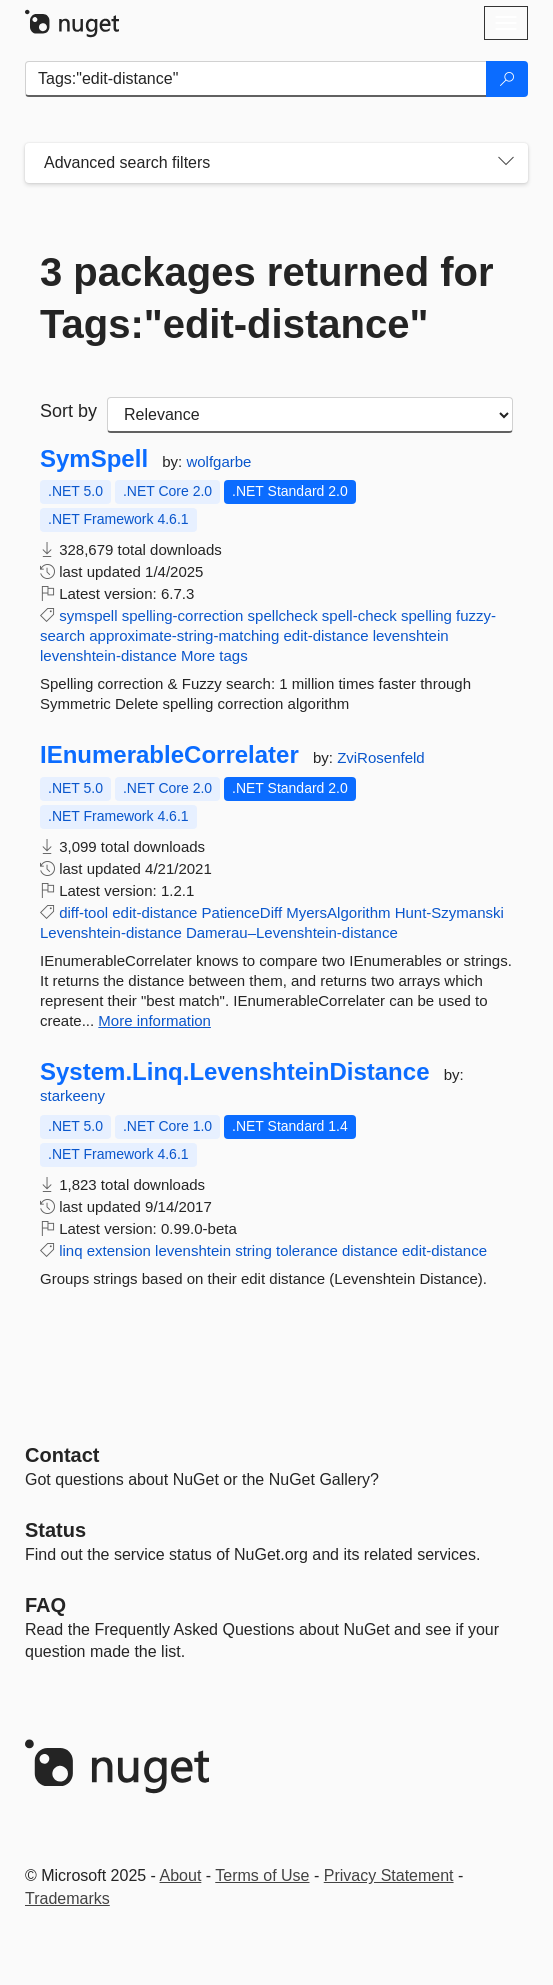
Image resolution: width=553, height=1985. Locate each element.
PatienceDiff (242, 912)
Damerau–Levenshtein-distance (292, 932)
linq (70, 1250)
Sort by (68, 411)
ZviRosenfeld (381, 757)
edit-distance (325, 635)
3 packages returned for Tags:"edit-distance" (267, 298)
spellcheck (283, 615)
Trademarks (67, 1898)
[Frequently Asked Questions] (45, 1605)
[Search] (507, 79)
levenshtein (411, 635)
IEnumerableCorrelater (169, 755)
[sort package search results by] (310, 415)
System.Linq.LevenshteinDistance (234, 1072)
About (181, 1875)
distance (370, 1250)
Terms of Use (262, 1875)
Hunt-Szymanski (449, 912)
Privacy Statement (389, 1875)
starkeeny (72, 1095)
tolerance (307, 1250)
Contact (62, 1455)
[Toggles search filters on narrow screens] (506, 163)
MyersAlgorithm (338, 912)
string (253, 1250)
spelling (426, 615)
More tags (214, 655)
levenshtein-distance (108, 655)
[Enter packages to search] (256, 79)
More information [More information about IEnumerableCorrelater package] (154, 1020)
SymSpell (94, 459)
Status (55, 1530)
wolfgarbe (218, 461)
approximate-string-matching (184, 635)
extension (119, 1250)
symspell (88, 615)
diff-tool (83, 912)
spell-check (359, 615)
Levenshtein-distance (111, 932)
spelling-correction (183, 615)
